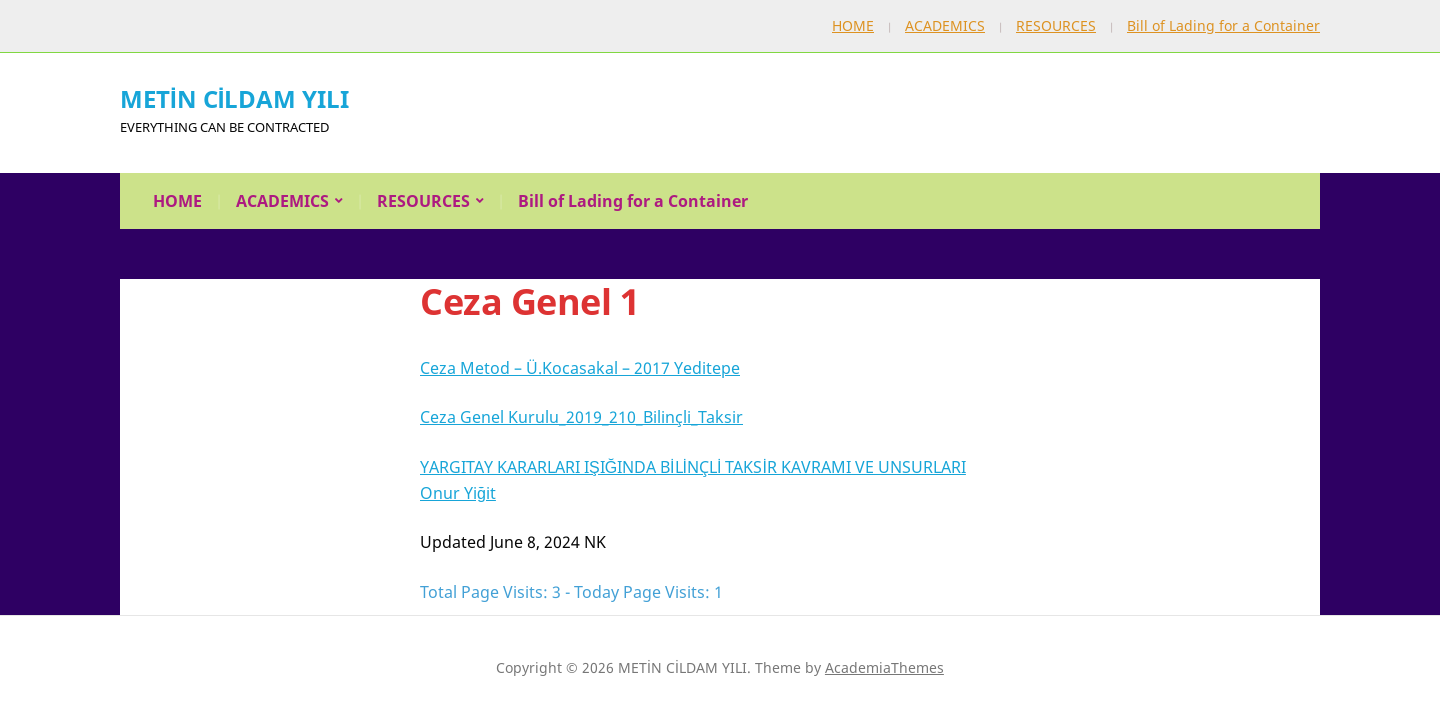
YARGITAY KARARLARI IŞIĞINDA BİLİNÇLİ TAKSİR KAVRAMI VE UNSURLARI (693, 467)
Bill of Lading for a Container (1223, 25)
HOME (853, 25)
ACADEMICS (945, 25)
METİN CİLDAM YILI (234, 98)
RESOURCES (1056, 25)
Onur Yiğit (458, 493)
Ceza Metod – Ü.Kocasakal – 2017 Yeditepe (580, 368)
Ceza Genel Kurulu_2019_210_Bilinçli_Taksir (581, 417)
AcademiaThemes (884, 667)
